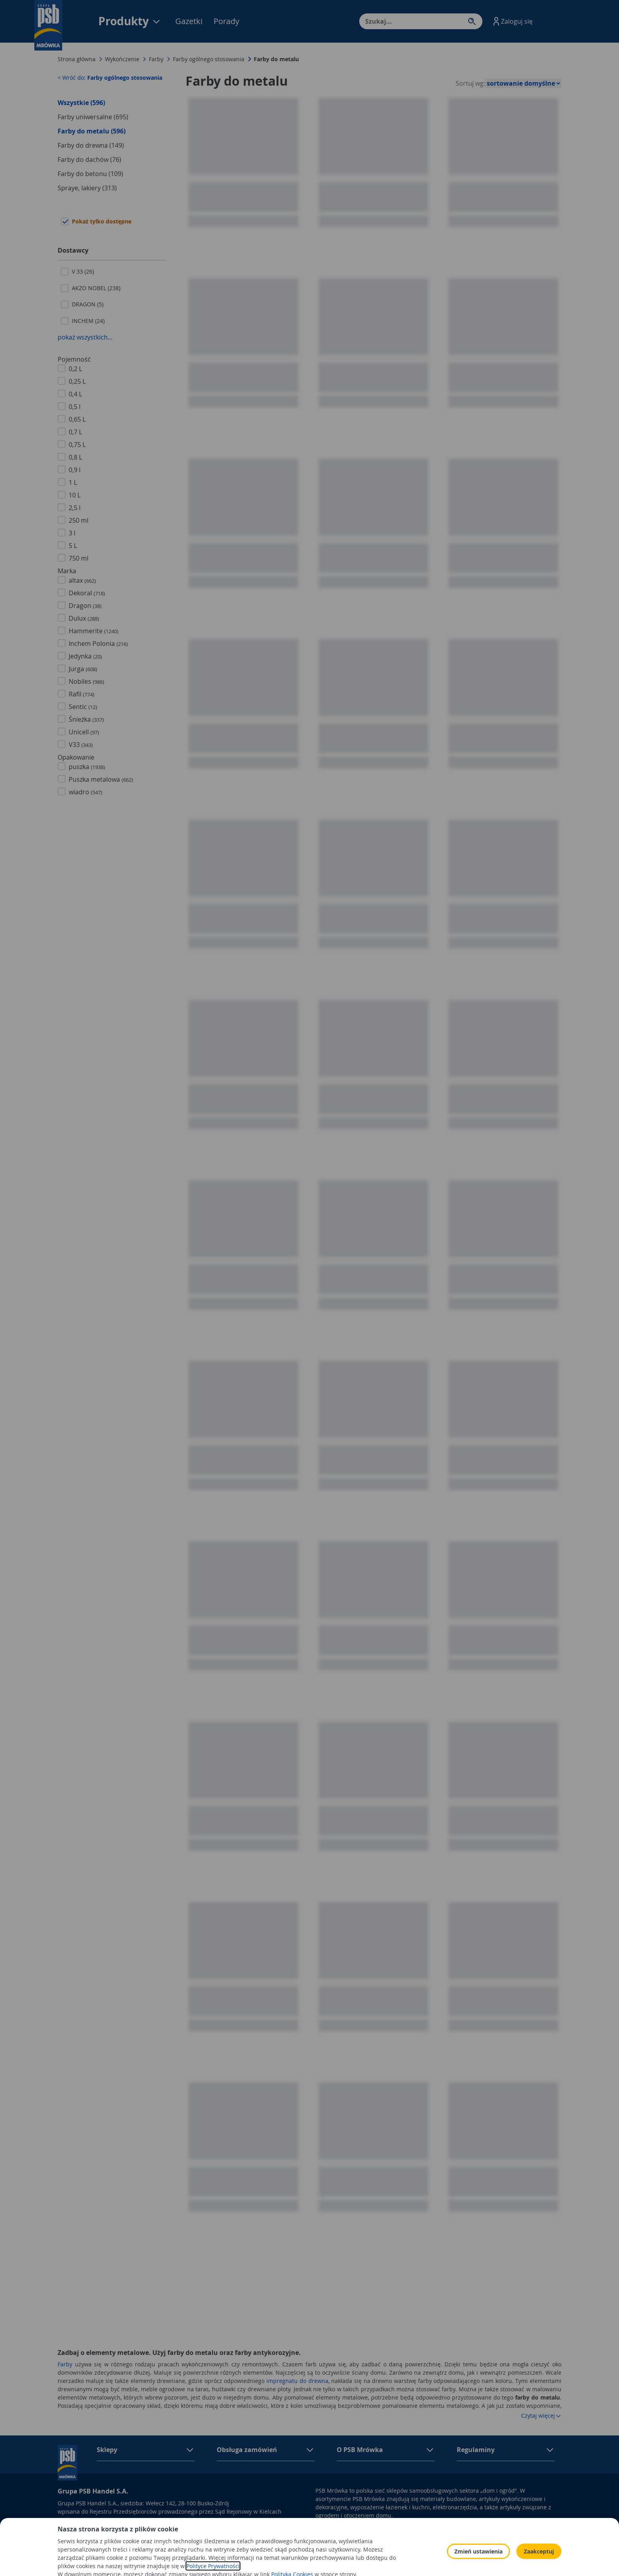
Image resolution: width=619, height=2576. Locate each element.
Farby (156, 59)
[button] (512, 21)
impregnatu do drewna (297, 2381)
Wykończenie (122, 59)
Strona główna (77, 59)
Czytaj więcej (541, 2415)
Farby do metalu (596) (92, 131)
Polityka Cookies (422, 2541)
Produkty (129, 21)
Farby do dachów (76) (89, 159)
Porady (226, 21)
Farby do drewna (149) (91, 145)
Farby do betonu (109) (90, 173)
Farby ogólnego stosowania (208, 59)
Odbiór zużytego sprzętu (519, 2530)
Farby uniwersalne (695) (93, 117)
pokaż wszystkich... (85, 337)
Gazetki (189, 21)
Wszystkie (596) (81, 102)
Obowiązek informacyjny (347, 2530)
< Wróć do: (110, 77)
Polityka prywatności (428, 2530)
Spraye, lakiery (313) (87, 188)
